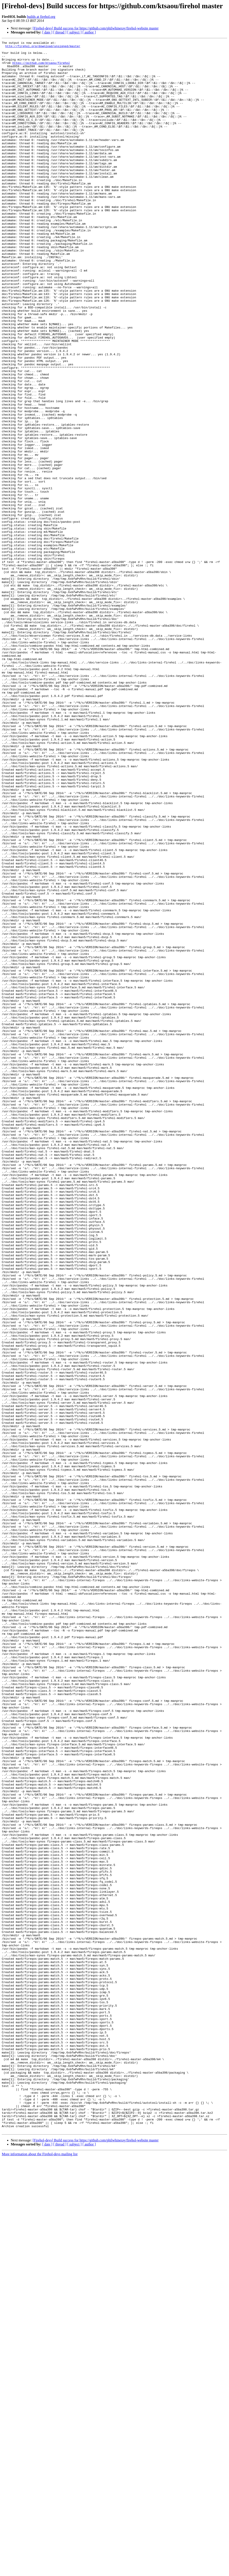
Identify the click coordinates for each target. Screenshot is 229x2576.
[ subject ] (74, 32)
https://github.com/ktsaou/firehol (41, 67)
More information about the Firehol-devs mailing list (40, 2572)
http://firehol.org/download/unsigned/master (42, 47)
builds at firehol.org (41, 17)
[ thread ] (59, 32)
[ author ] (89, 32)
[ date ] (47, 32)
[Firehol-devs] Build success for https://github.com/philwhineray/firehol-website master (96, 28)
